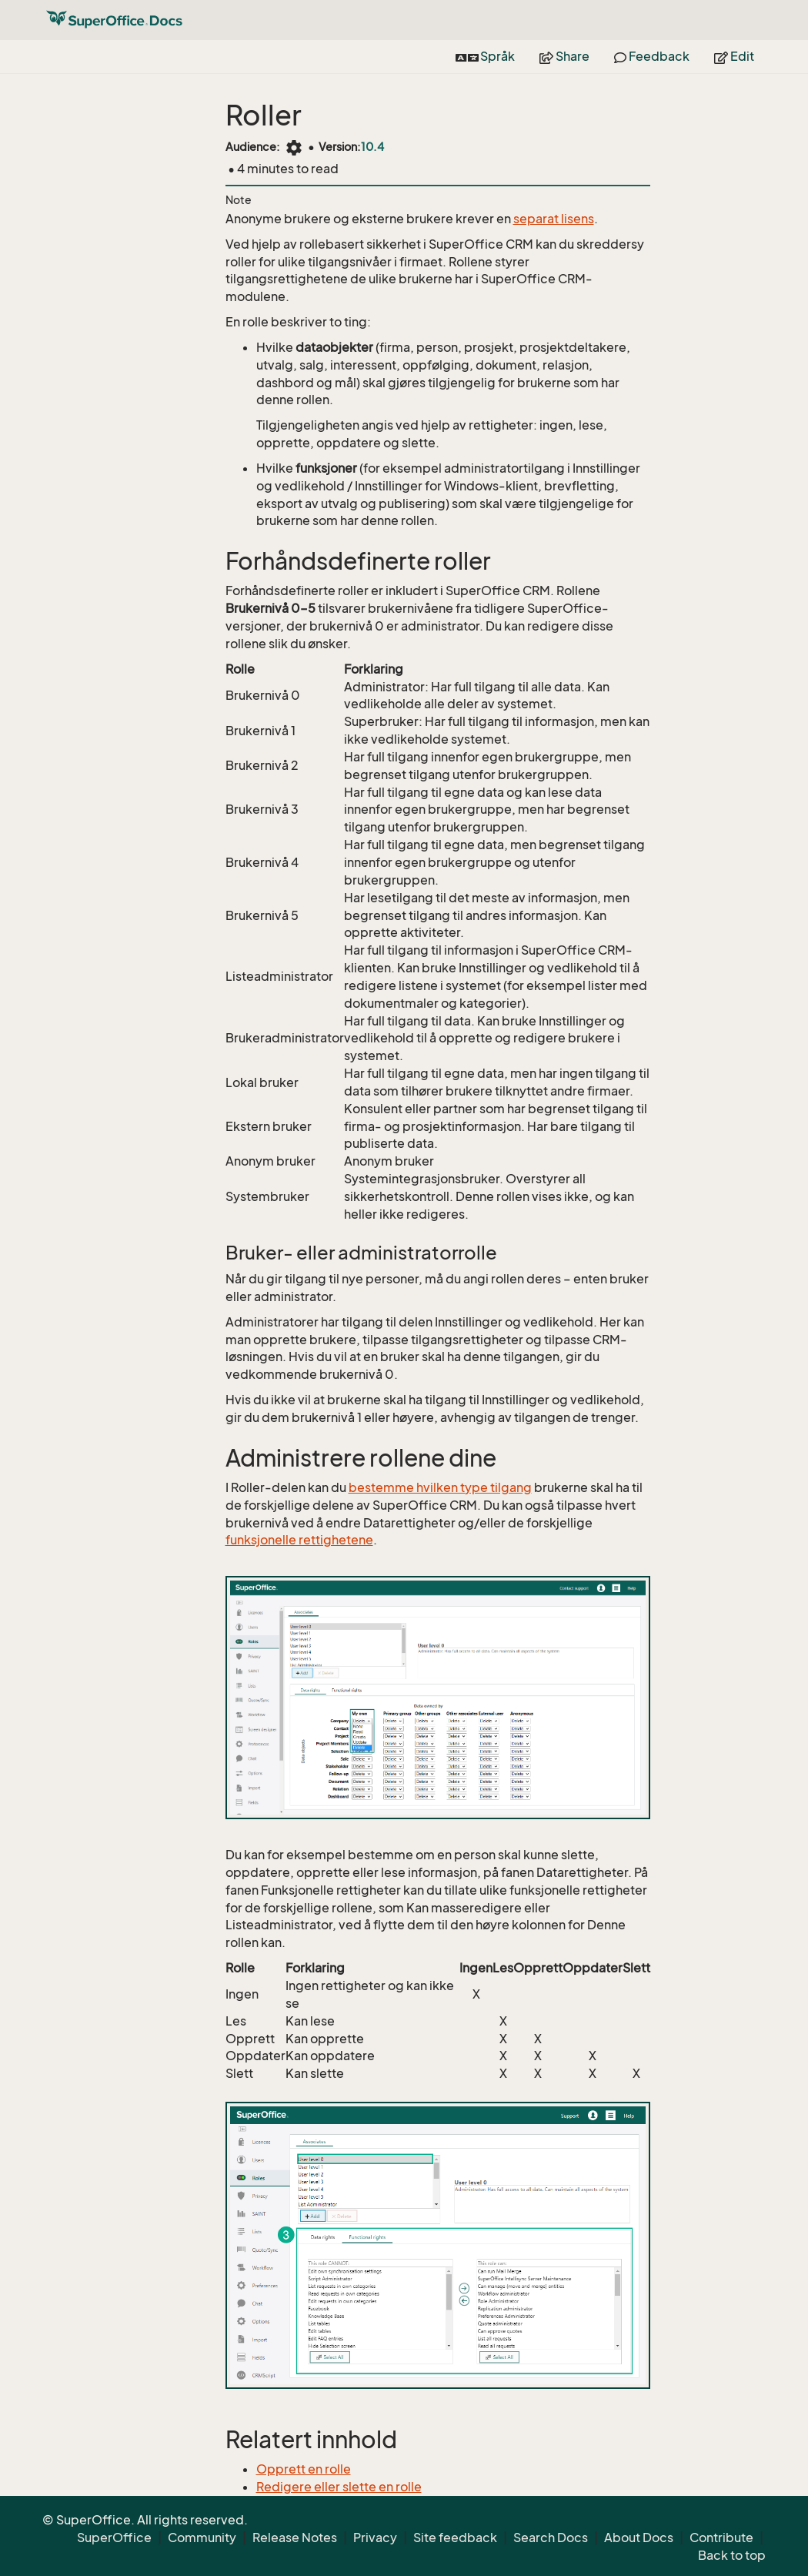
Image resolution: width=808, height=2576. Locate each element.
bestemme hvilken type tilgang (440, 1487)
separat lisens (553, 218)
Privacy (375, 2537)
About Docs (638, 2537)
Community (202, 2537)
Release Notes (294, 2537)
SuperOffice (114, 2537)
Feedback (651, 56)
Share (564, 56)
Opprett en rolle (303, 2469)
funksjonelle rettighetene (299, 1539)
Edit (734, 56)
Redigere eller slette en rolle (339, 2486)
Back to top (732, 2555)
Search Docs (550, 2537)
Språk (485, 56)
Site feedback (455, 2537)
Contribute (721, 2537)
